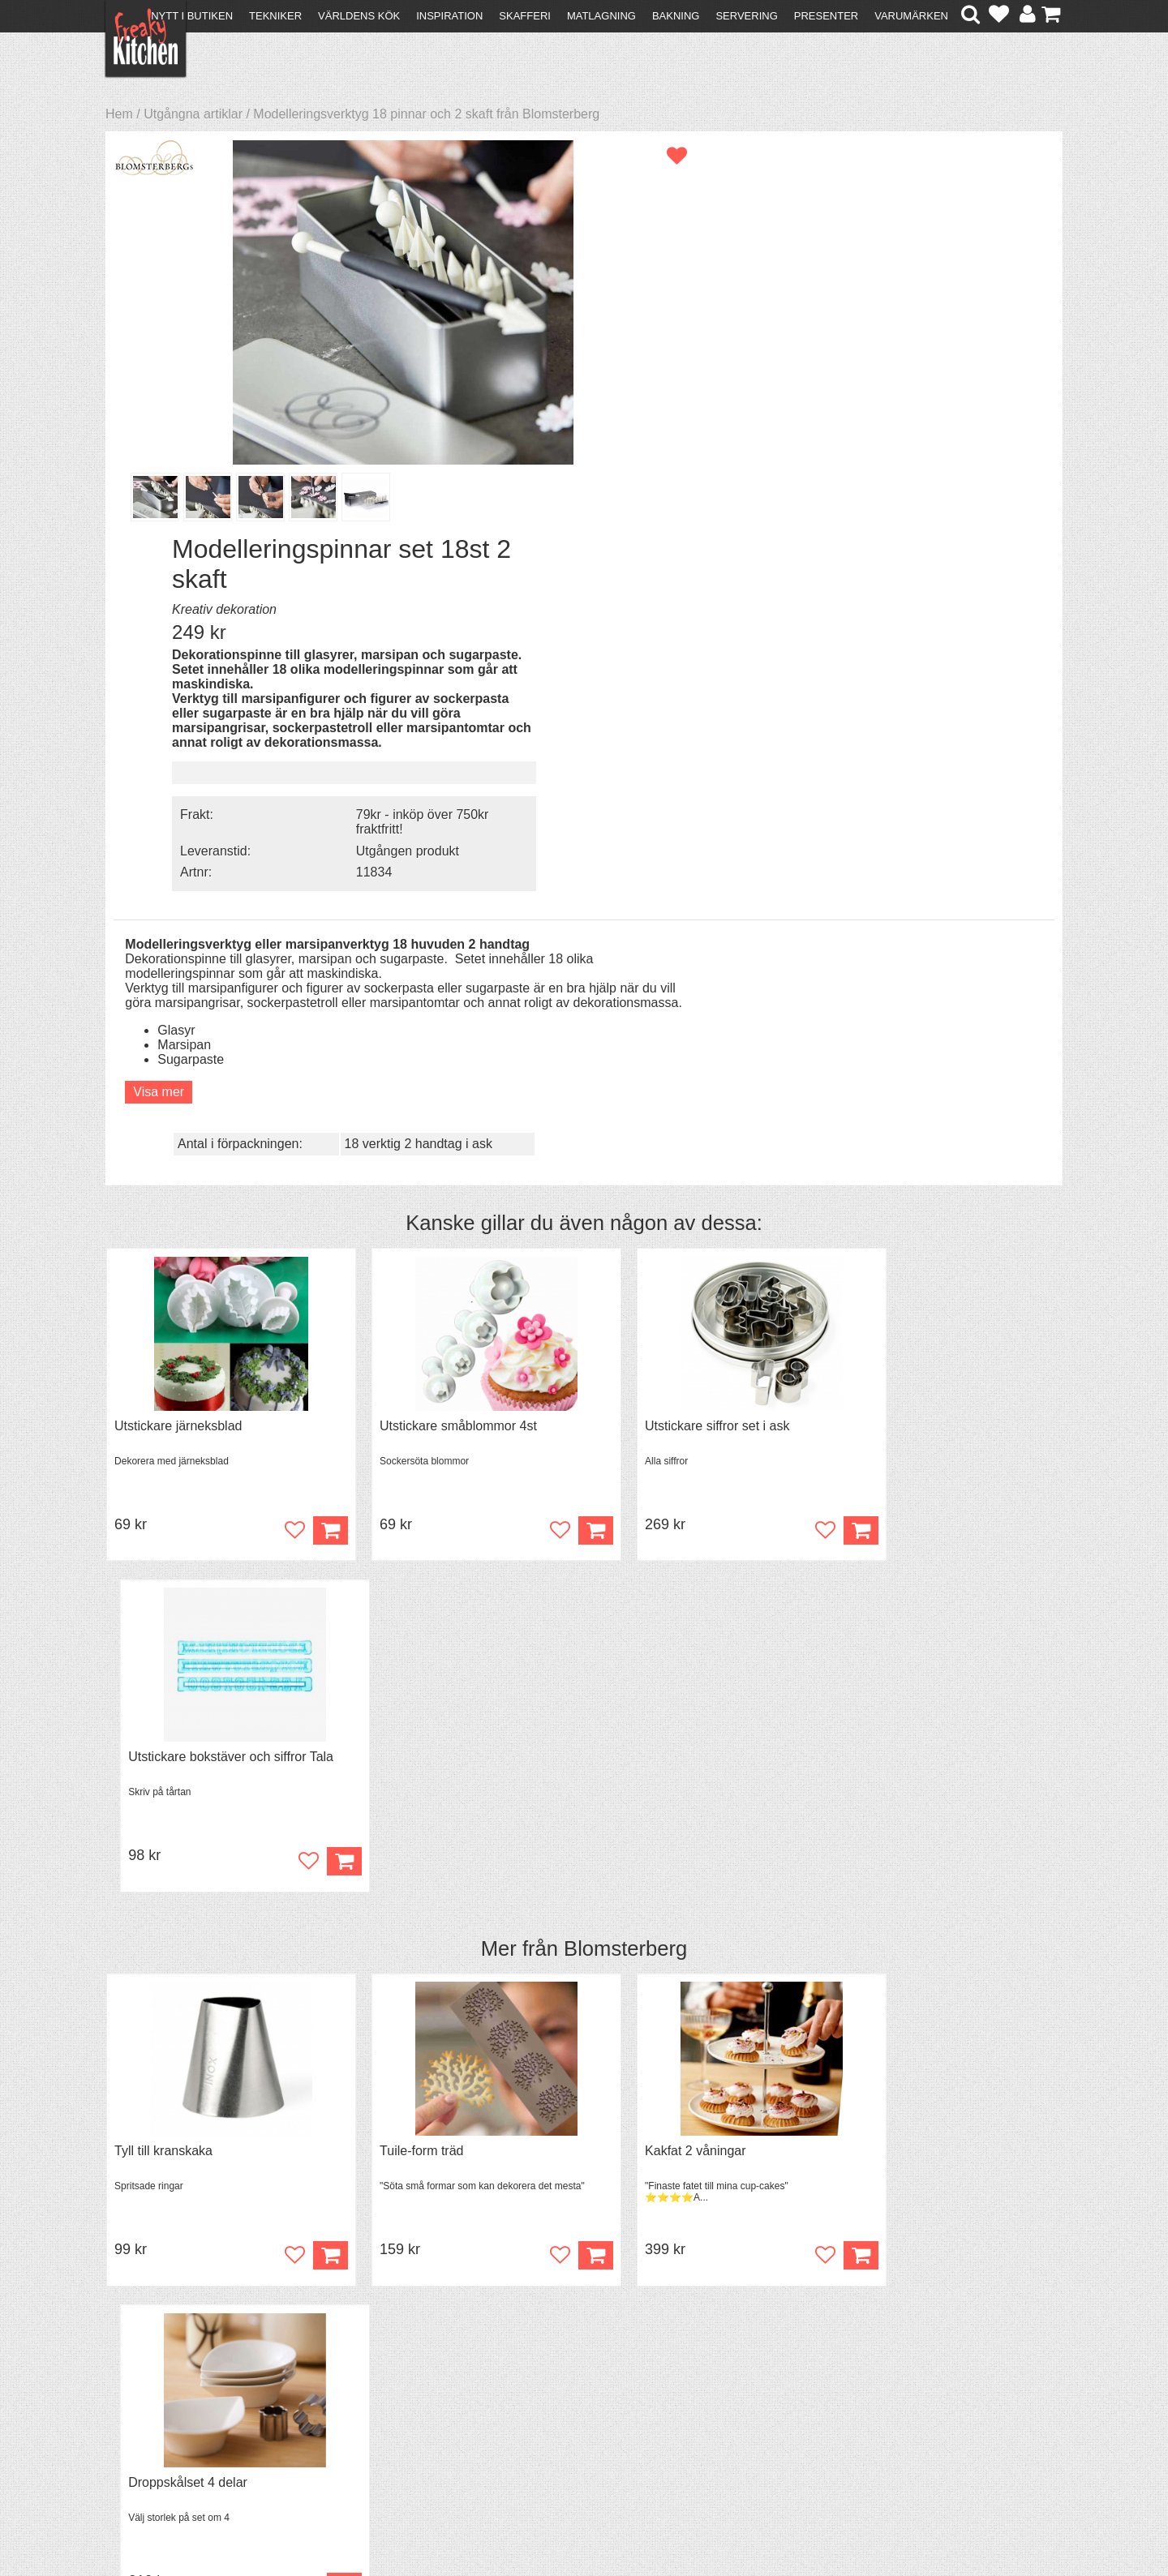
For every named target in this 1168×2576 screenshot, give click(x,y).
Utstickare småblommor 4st (435, 981)
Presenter (826, 16)
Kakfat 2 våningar (651, 1376)
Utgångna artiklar (193, 114)
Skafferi (525, 16)
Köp (1035, 1481)
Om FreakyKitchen (579, 2372)
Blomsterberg (625, 1172)
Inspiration (449, 16)
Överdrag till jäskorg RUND (678, 1772)
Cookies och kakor (579, 2401)
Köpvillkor (142, 2384)
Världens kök (359, 16)
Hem (119, 114)
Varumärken (911, 16)
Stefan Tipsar (383, 2413)
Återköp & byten (160, 2399)
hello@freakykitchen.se (523, 2521)
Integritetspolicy (159, 2428)
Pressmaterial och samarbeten (614, 2387)
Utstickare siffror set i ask (672, 981)
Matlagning (601, 16)
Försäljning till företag (175, 2413)
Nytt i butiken (192, 16)
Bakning (676, 16)
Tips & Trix (375, 2384)
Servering (746, 16)
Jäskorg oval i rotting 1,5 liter (925, 1772)
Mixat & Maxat (386, 2399)
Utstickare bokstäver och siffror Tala (945, 981)
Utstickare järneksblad (178, 981)
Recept (365, 2370)
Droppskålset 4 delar (902, 1376)
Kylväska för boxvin (413, 1772)
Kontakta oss (151, 2370)
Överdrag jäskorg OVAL (182, 1772)
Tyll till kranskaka (163, 1376)
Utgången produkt (925, 464)
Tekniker (275, 16)
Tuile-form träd (398, 1376)
